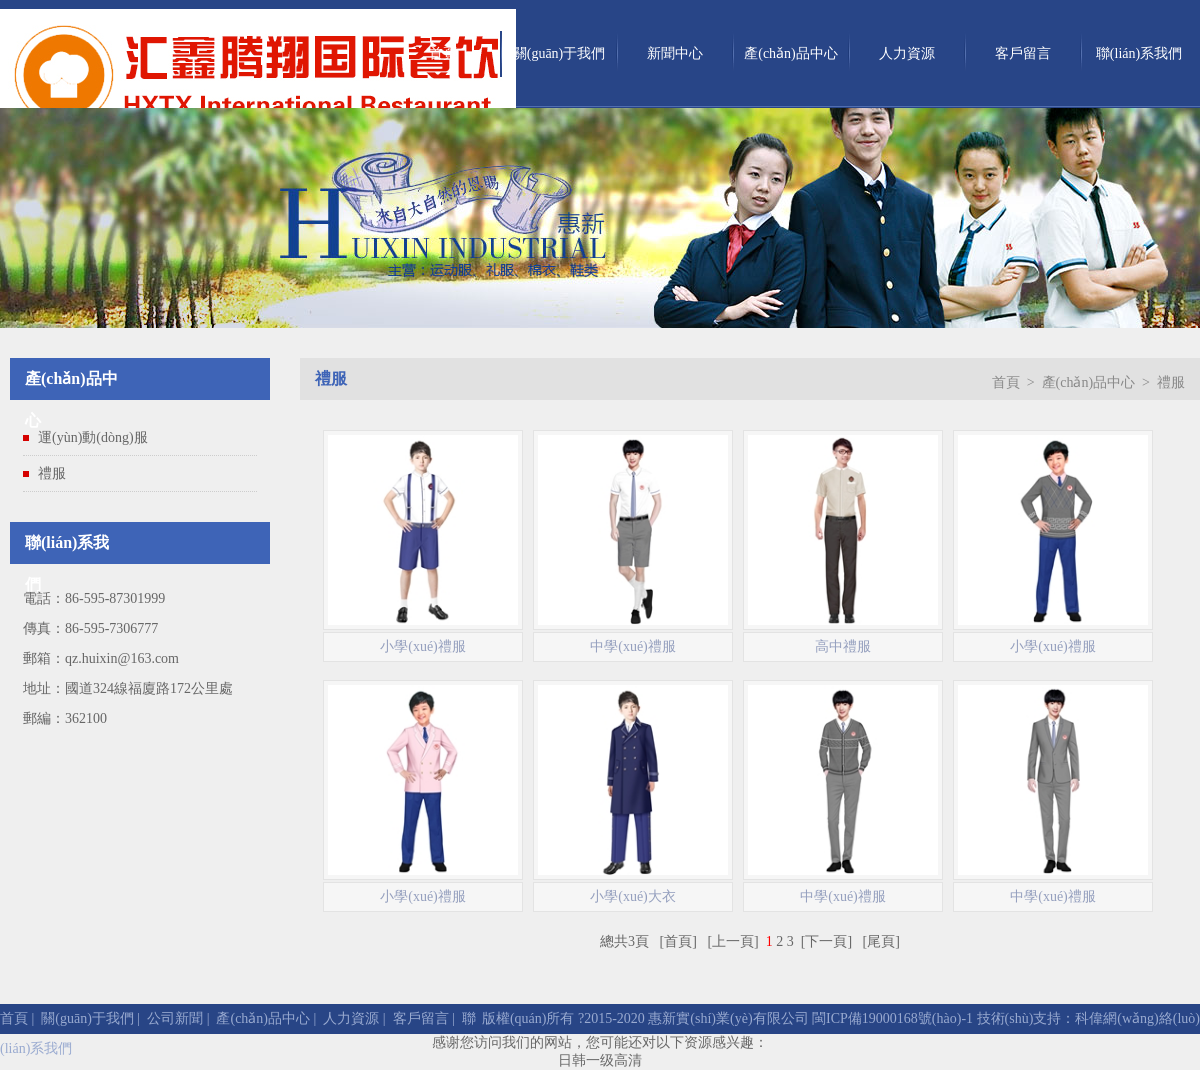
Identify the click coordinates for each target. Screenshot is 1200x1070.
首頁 (443, 53)
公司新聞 (175, 1018)
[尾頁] (881, 941)
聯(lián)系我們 (1139, 53)
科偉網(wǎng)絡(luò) (1137, 1018)
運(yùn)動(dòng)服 (93, 437)
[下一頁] (826, 941)
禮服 (52, 473)
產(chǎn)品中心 (791, 53)
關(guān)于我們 (559, 53)
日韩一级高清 (600, 1060)
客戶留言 (1023, 53)
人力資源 (907, 53)
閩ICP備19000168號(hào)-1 (891, 1018)
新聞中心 (675, 53)
